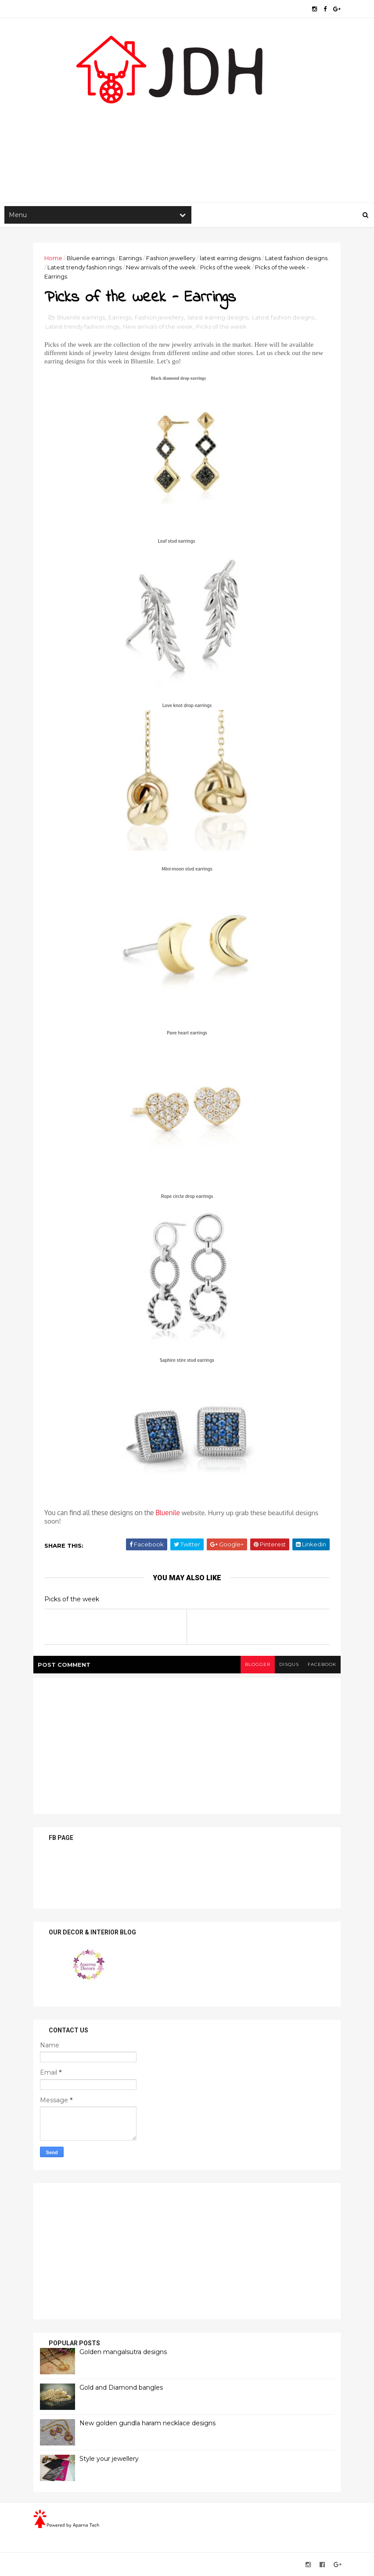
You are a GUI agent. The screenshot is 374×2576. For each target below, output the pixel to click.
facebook (322, 1664)
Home (53, 257)
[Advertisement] (187, 132)
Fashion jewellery (170, 257)
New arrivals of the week (161, 267)
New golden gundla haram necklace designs (147, 2423)
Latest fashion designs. (297, 257)
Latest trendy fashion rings (84, 267)
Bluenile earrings (91, 257)
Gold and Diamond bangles (121, 2387)
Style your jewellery (109, 2459)
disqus (289, 1664)
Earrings (130, 257)
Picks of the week (225, 267)
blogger (257, 1664)
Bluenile (167, 1512)
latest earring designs (230, 257)
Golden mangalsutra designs (123, 2352)
